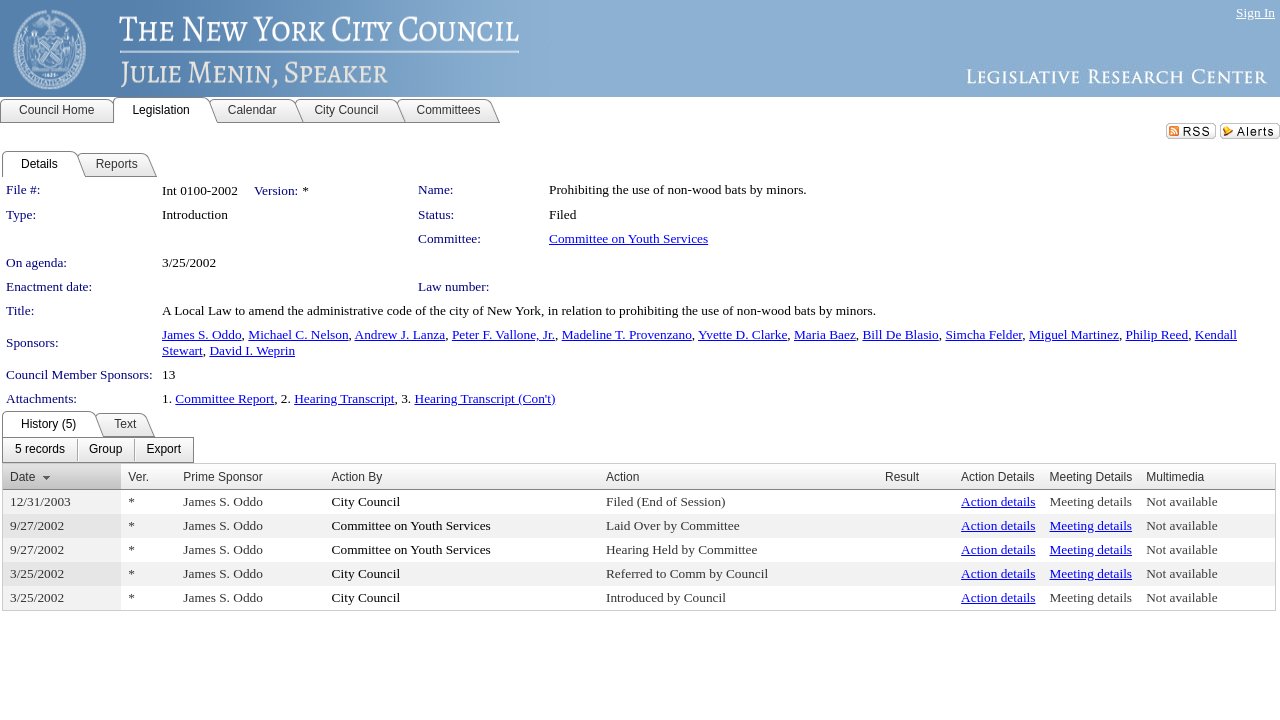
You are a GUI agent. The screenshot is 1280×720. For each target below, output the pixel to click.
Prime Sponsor (222, 477)
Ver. (138, 477)
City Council (366, 501)
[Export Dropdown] (163, 450)
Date (22, 477)
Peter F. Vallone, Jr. (503, 334)
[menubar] (98, 450)
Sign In (1255, 12)
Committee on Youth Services (628, 238)
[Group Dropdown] (105, 450)
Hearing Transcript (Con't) (485, 398)
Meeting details (1091, 501)
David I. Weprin (252, 350)
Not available (1181, 501)
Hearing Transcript (344, 398)
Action (622, 477)
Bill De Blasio (900, 334)
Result (902, 477)
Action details (998, 501)
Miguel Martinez (1074, 334)
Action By (357, 477)
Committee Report (224, 398)
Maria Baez (825, 334)
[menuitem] (40, 450)
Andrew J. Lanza (400, 334)
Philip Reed (1157, 334)
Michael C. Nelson (298, 334)
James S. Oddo (202, 334)
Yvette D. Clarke (742, 334)
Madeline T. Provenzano (627, 334)
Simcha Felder (983, 334)
